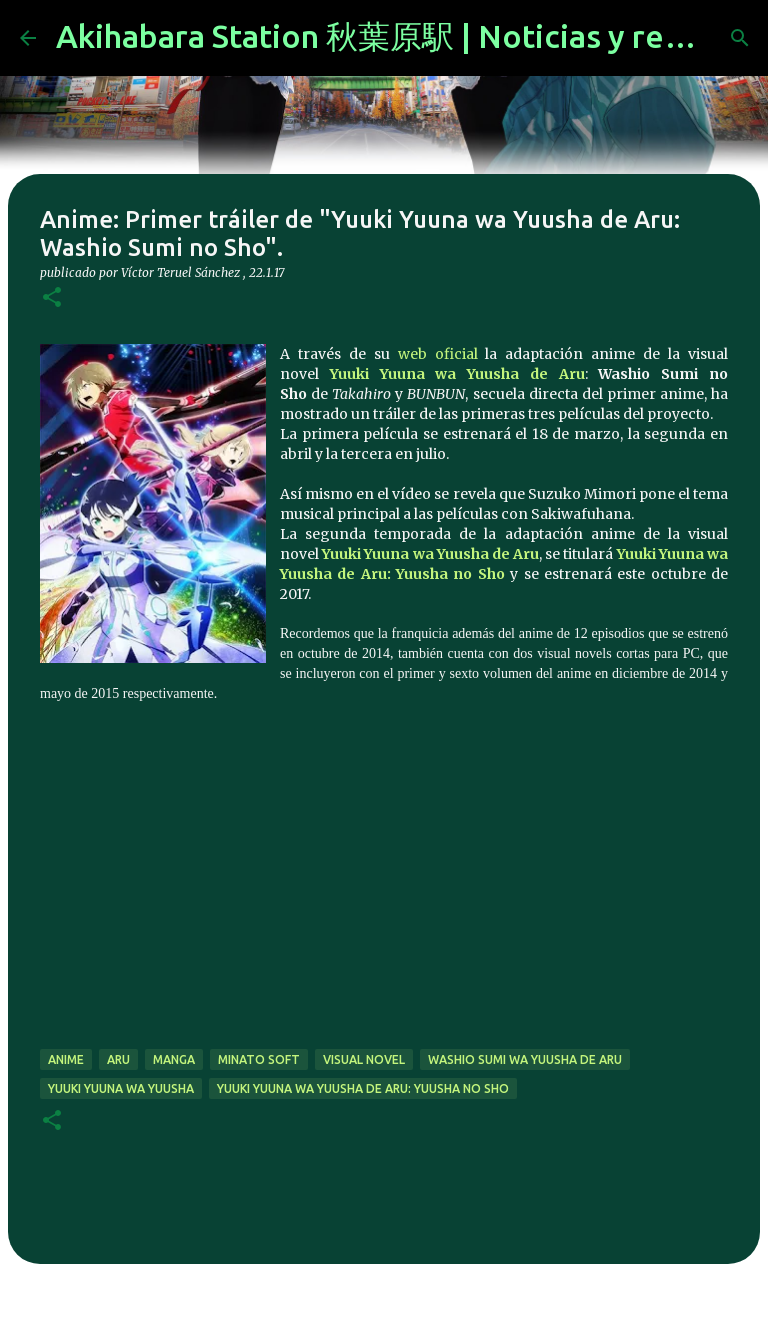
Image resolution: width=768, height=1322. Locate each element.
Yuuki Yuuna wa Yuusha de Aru (457, 374)
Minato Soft (259, 1059)
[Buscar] (740, 38)
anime (66, 1059)
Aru (118, 1059)
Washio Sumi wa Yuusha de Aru (525, 1059)
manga (174, 1059)
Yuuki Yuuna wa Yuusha (121, 1088)
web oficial (438, 354)
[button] (52, 298)
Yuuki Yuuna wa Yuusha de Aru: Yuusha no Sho (363, 1088)
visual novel (364, 1059)
